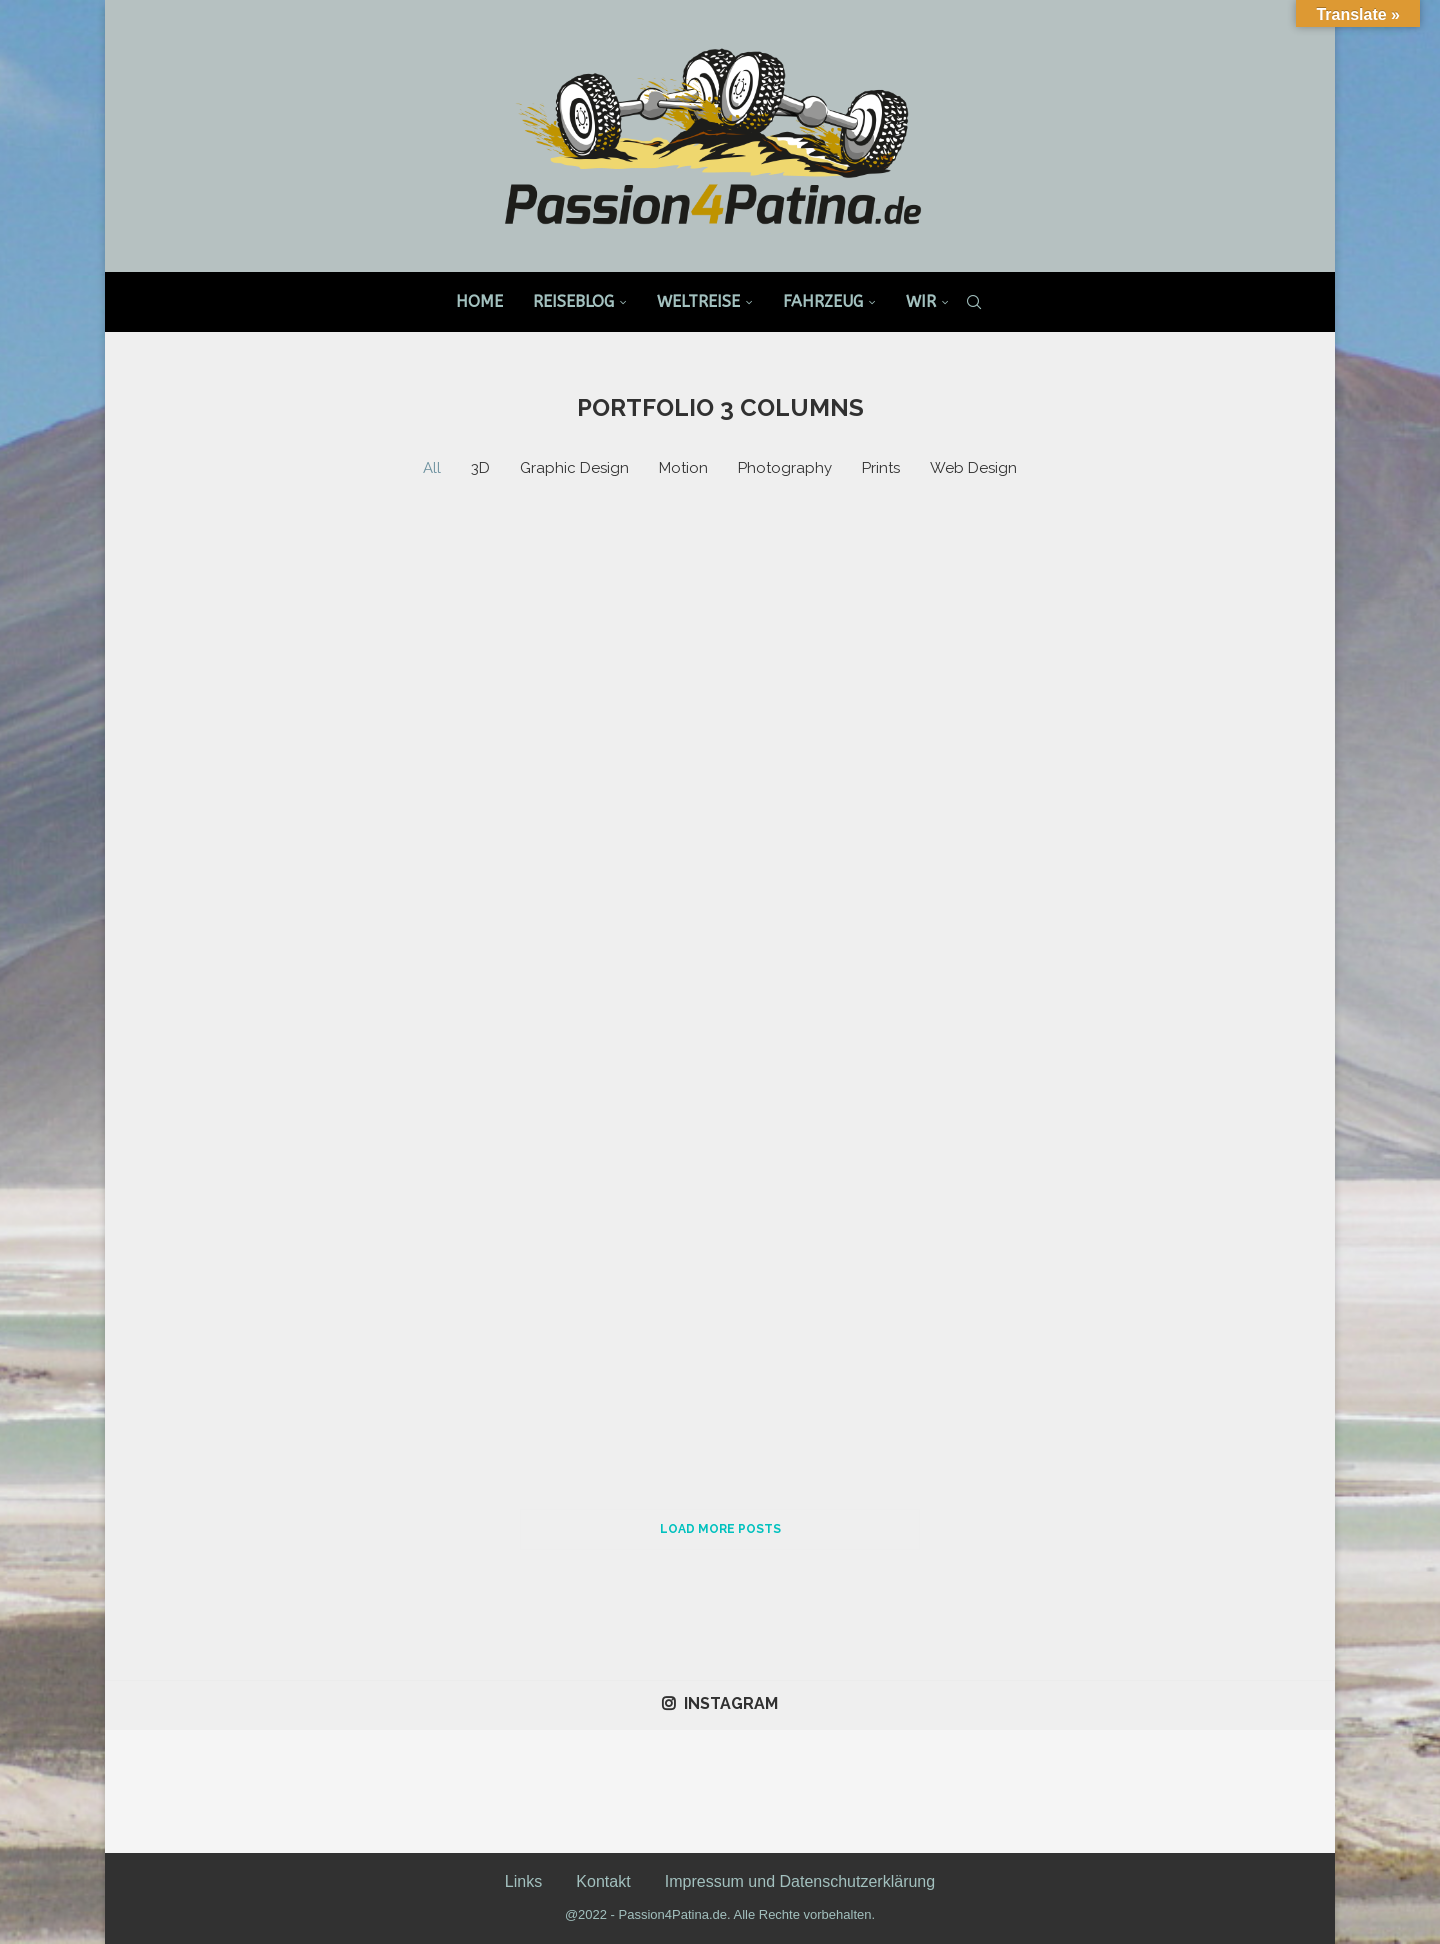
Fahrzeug (823, 301)
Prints (881, 468)
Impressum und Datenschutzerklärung (800, 1881)
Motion (683, 468)
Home (479, 301)
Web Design (973, 468)
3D (480, 468)
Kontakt (603, 1881)
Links (523, 1881)
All (432, 468)
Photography (785, 468)
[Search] (974, 302)
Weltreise (698, 301)
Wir (921, 301)
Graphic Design (574, 468)
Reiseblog (573, 301)
